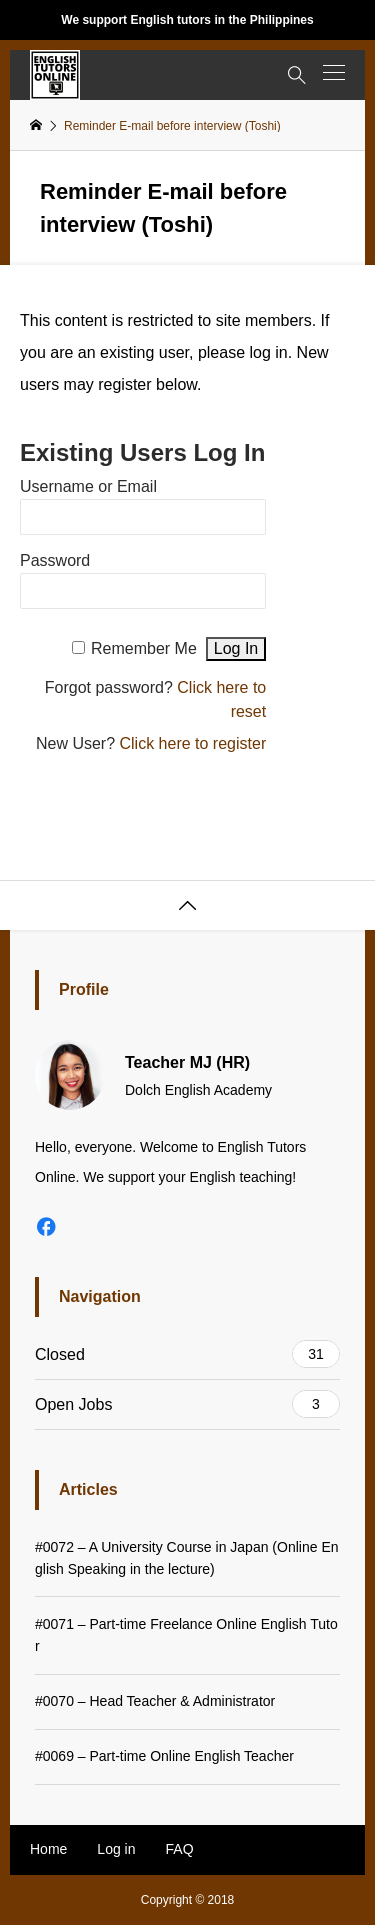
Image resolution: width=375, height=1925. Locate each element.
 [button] (188, 906)
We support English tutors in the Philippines (187, 20)
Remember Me (144, 648)
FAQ (180, 1849)
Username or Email (88, 486)
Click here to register (193, 743)
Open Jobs (187, 1404)
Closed (187, 1354)
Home (48, 1849)
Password (55, 560)
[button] (334, 72)
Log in (116, 1849)
